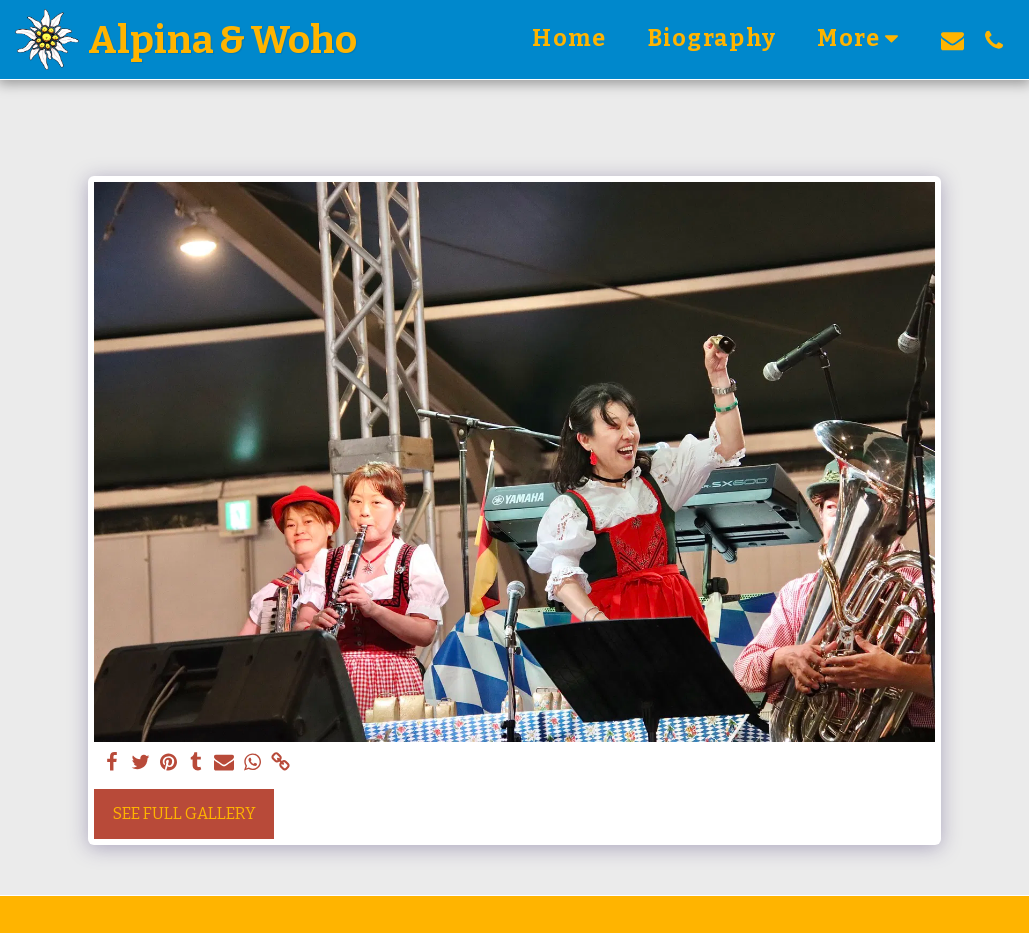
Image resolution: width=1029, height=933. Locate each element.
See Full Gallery (184, 813)
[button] (952, 40)
